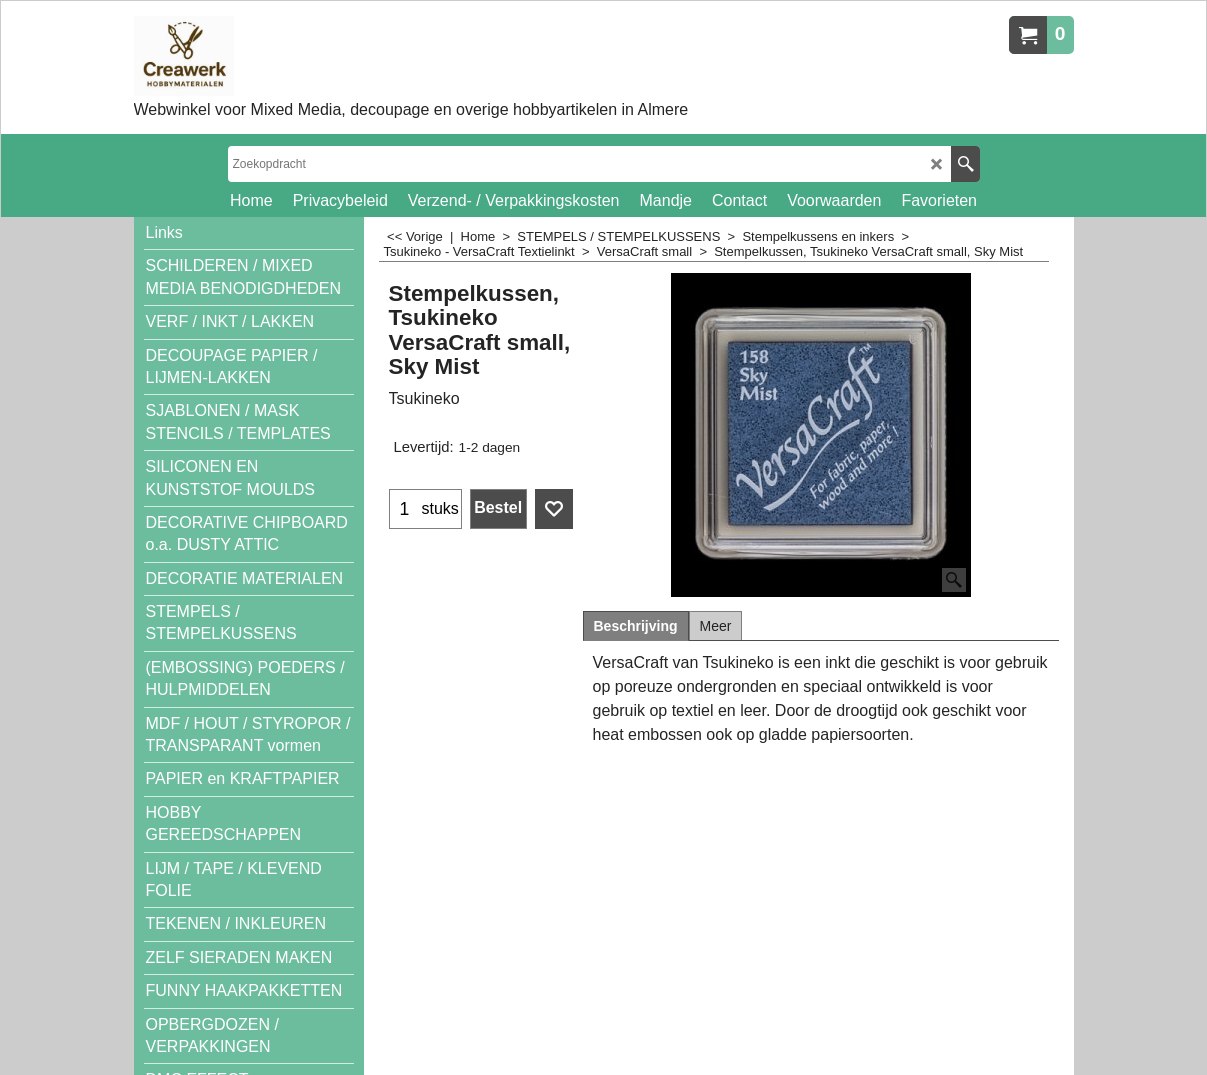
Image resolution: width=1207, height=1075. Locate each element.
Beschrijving (636, 626)
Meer (716, 626)
